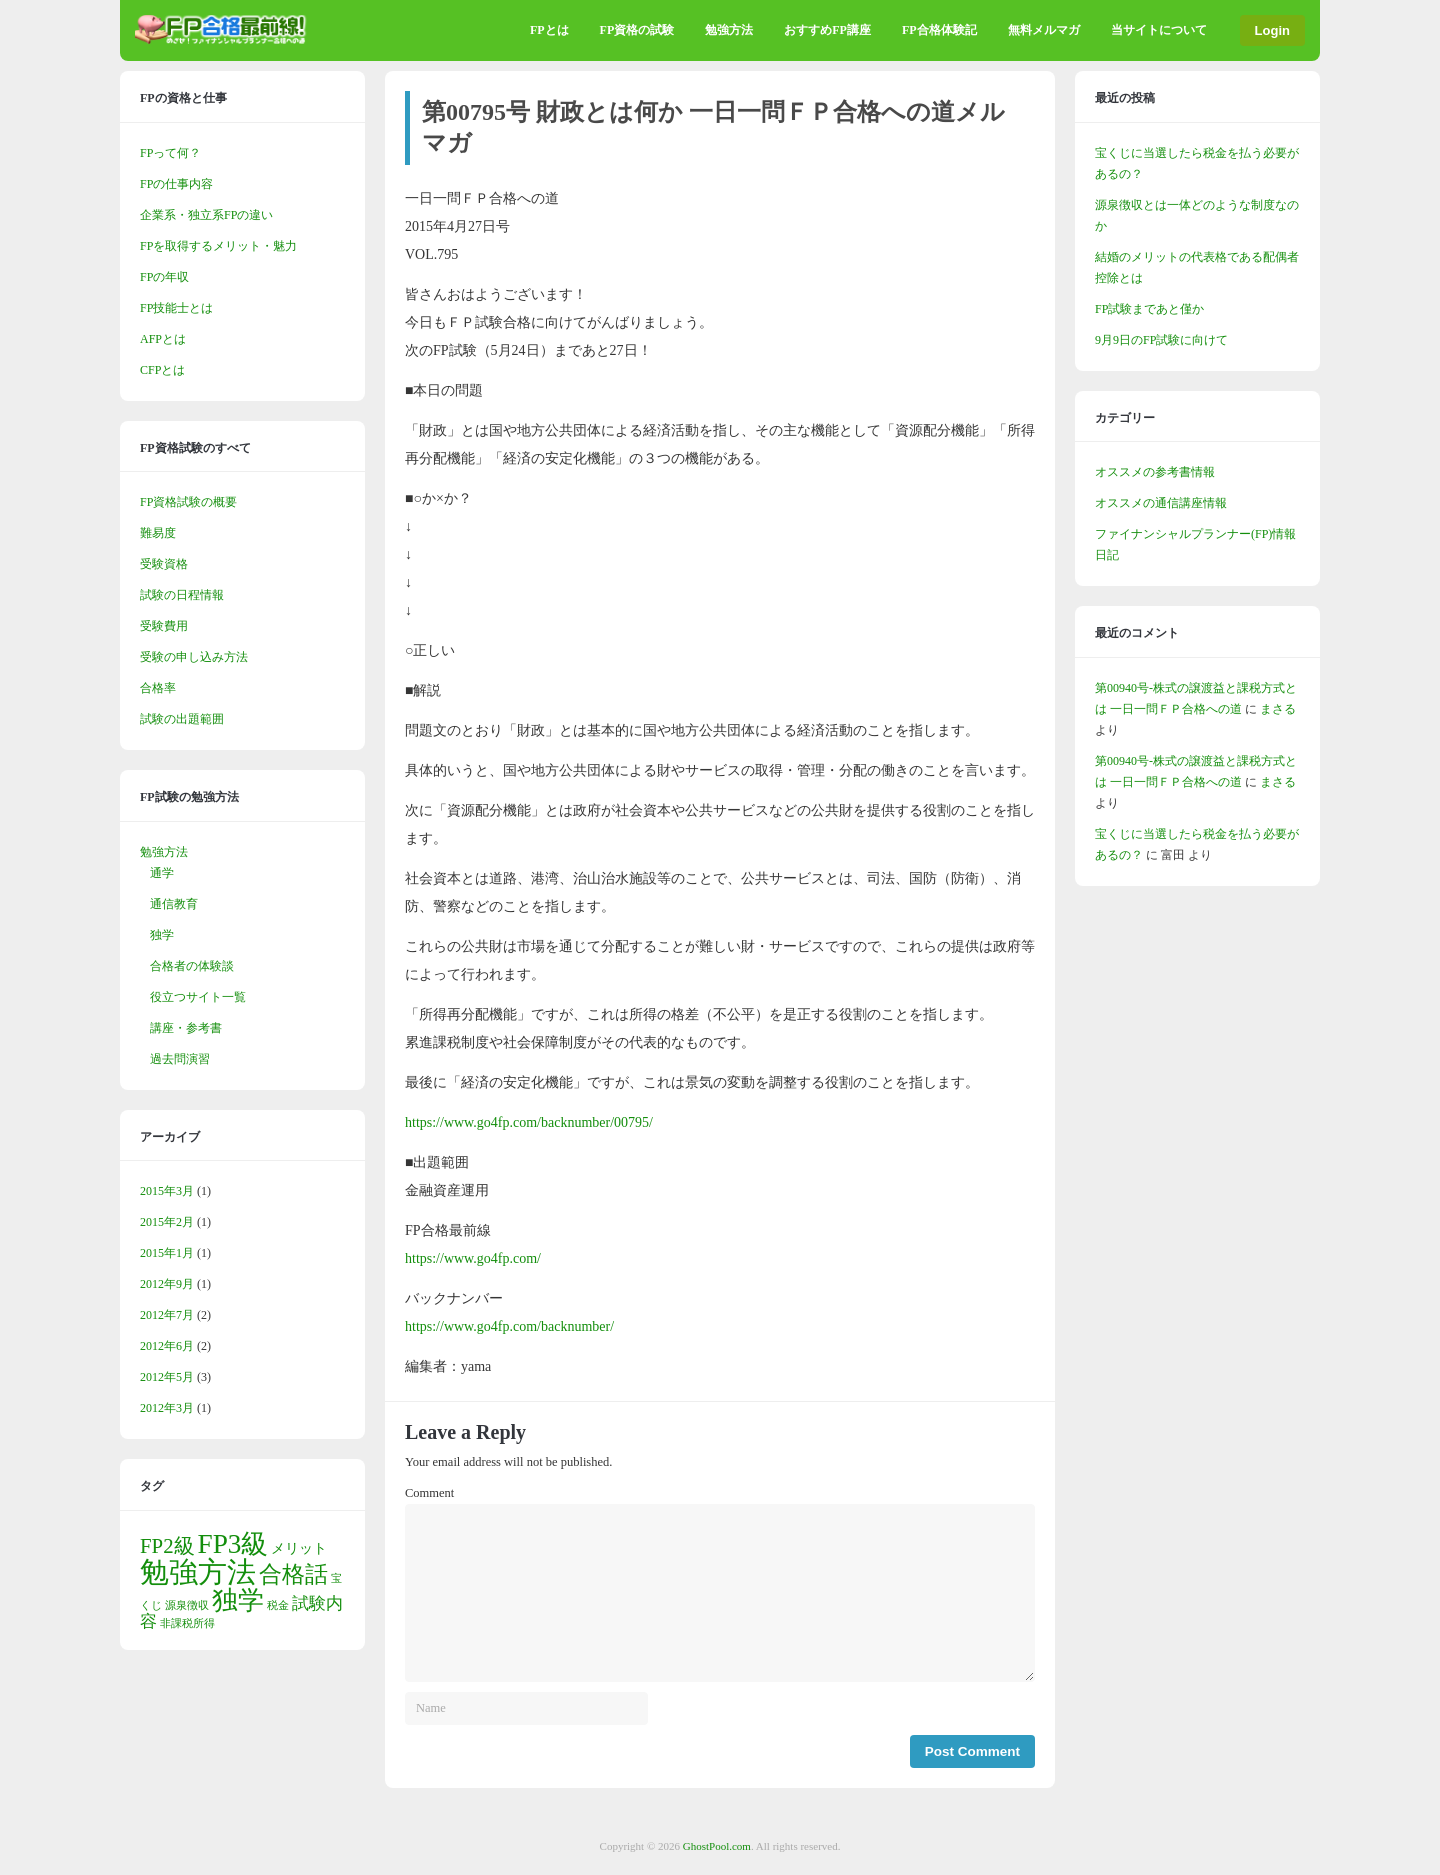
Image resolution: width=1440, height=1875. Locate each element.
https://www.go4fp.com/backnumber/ (509, 1326)
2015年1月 (167, 1253)
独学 (162, 935)
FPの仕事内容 (176, 184)
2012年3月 (167, 1408)
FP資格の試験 (637, 30)
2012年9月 (167, 1284)
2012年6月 (167, 1346)
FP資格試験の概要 (188, 502)
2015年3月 (167, 1191)
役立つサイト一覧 (198, 997)
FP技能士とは (176, 308)
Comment (429, 1493)
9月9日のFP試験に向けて (1161, 340)
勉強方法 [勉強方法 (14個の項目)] (198, 1572)
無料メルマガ (1044, 30)
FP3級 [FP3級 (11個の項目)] (233, 1544)
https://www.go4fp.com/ (473, 1258)
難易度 (158, 533)
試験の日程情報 (182, 595)
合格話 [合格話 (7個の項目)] (293, 1574)
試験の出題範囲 (182, 719)
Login (1272, 30)
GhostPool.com (717, 1846)
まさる (1278, 709)
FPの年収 (164, 277)
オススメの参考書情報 (1155, 472)
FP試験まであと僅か (1149, 309)
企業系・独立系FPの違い (206, 215)
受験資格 (164, 564)
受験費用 (164, 626)
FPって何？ (170, 153)
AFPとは (163, 339)
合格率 (158, 688)
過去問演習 (180, 1059)
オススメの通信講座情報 (1161, 503)
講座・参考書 (186, 1028)
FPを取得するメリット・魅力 (218, 246)
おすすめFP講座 (827, 30)
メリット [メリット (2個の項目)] (299, 1548)
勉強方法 (729, 30)
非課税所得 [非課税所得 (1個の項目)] (187, 1623)
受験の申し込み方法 (194, 657)
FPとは (549, 30)
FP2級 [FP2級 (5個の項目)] (167, 1546)
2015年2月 (167, 1222)
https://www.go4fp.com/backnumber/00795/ (529, 1122)
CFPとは (162, 370)
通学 (162, 873)
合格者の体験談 (192, 966)
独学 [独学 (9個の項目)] (238, 1600)
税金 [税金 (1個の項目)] (278, 1605)
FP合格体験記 (939, 30)
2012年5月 (167, 1377)
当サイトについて (1159, 30)
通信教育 (174, 904)
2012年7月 (167, 1315)
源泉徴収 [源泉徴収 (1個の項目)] (187, 1605)
